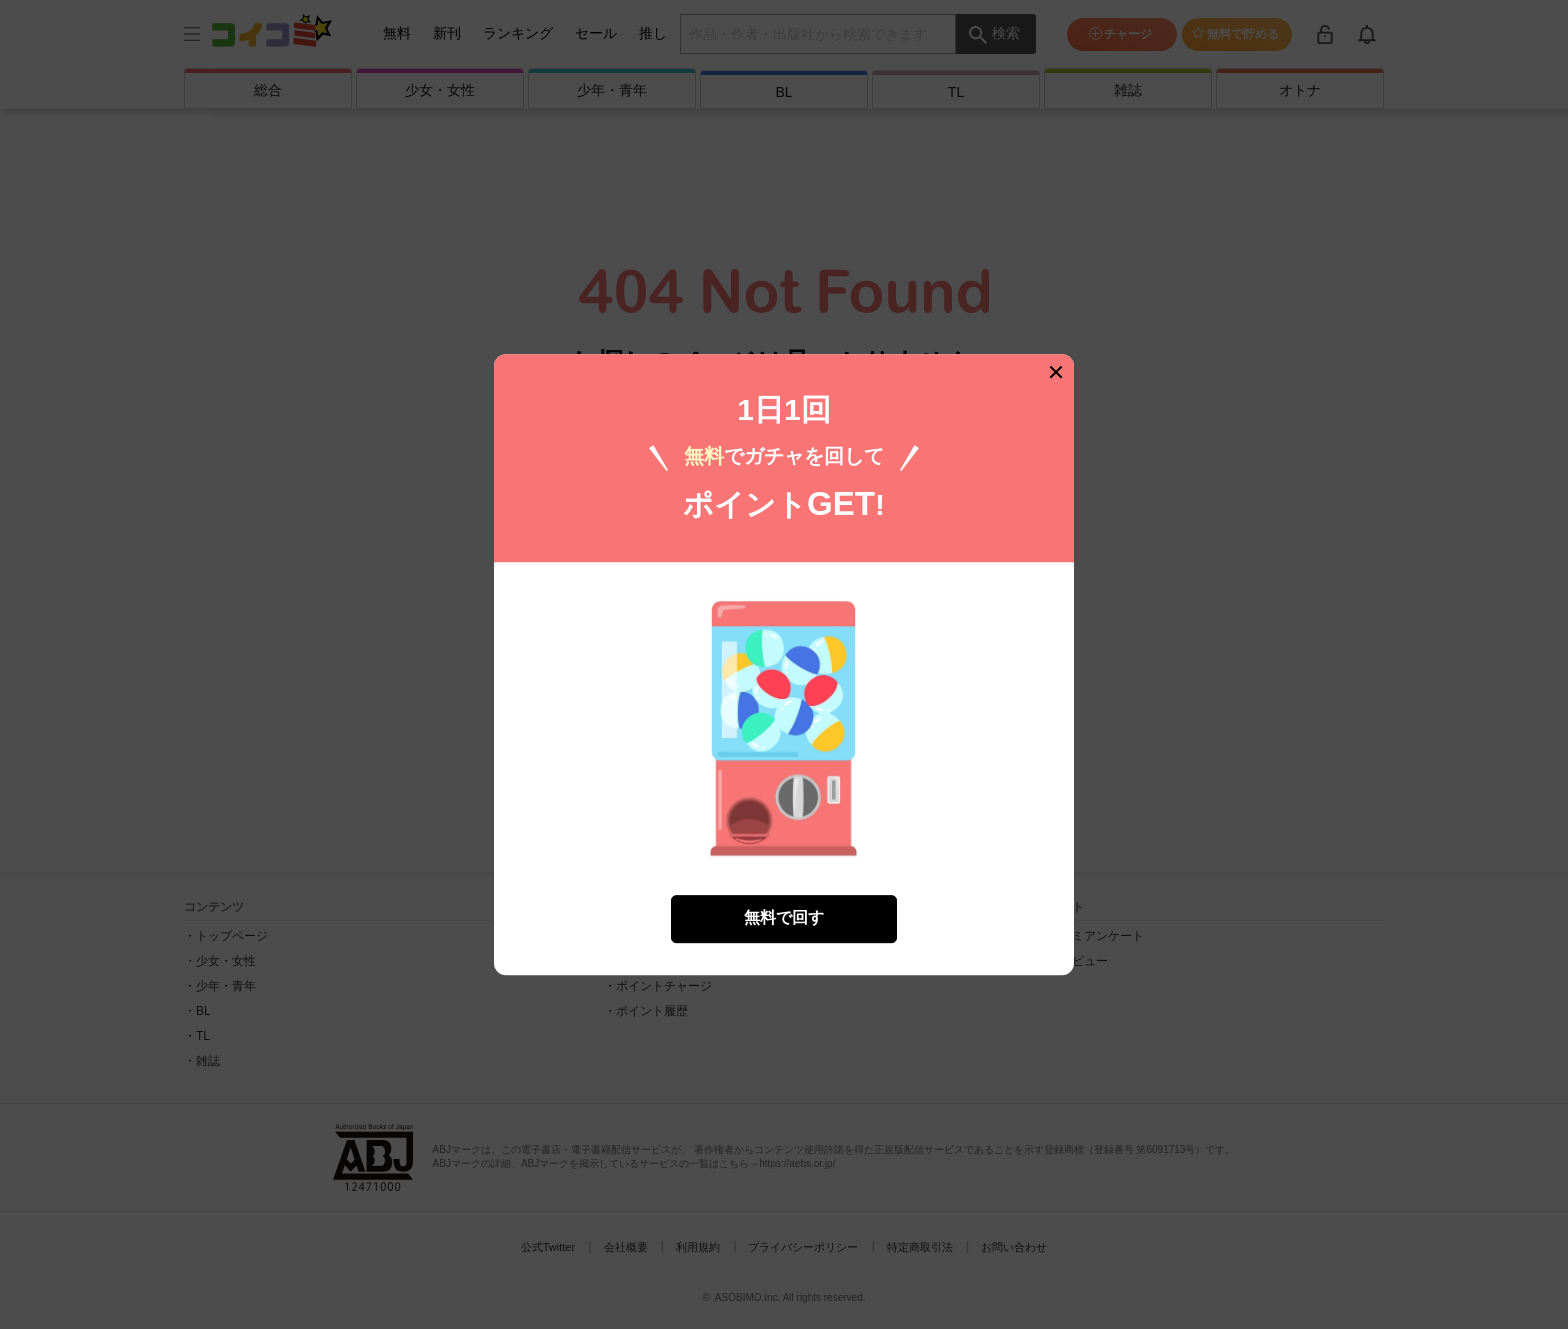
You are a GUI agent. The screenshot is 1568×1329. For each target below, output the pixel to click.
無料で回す (784, 913)
